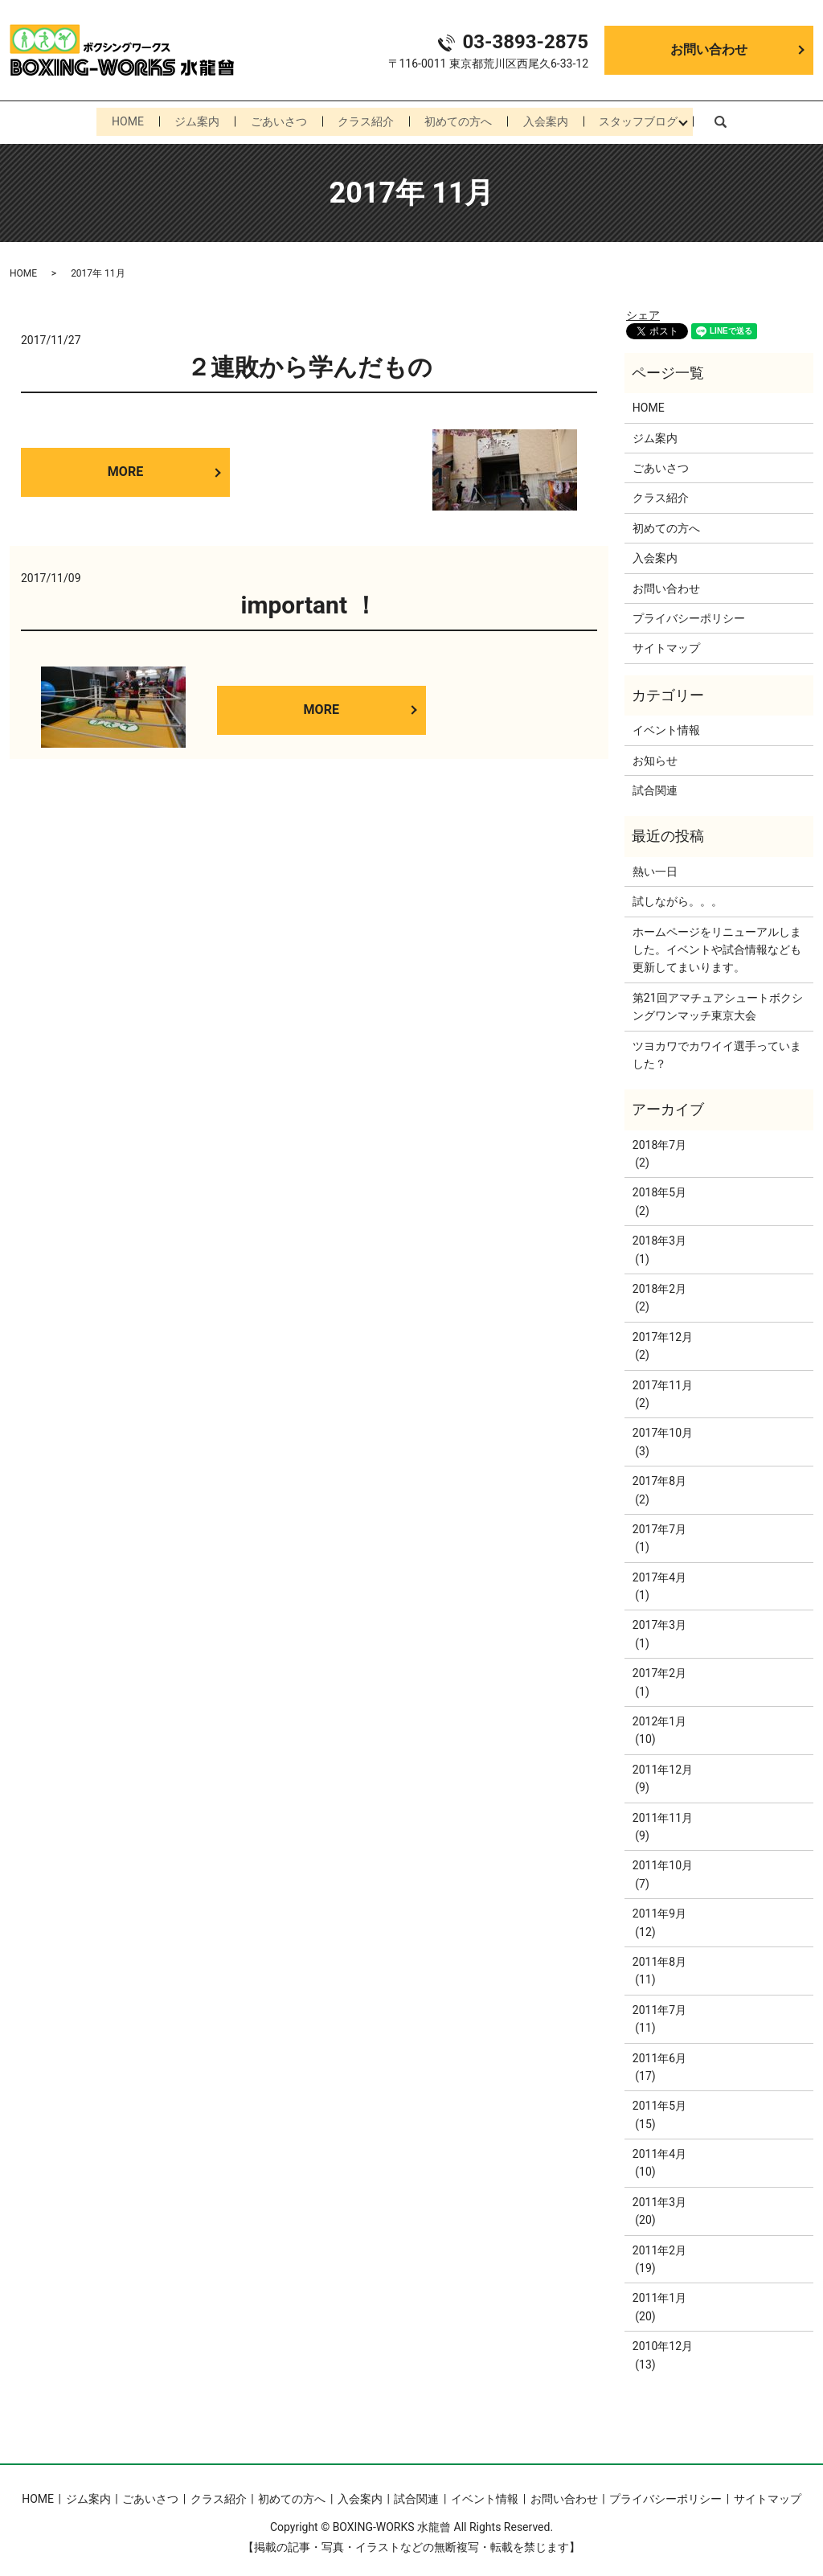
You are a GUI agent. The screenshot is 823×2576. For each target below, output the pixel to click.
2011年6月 (659, 2054)
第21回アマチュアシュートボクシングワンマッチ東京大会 (718, 1002)
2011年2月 (659, 2246)
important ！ (308, 601)
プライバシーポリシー (689, 614)
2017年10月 (663, 1429)
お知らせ (655, 756)
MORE (125, 468)
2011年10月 (663, 1862)
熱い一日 (655, 867)
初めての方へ (461, 119)
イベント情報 (666, 726)
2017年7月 (659, 1525)
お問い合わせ (708, 49)
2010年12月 (663, 2342)
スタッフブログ (647, 119)
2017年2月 (659, 1669)
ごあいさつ (276, 119)
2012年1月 (659, 1717)
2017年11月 (663, 1381)
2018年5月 (659, 1189)
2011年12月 (663, 1765)
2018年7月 (659, 1140)
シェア (643, 311)
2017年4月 (659, 1573)
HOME (119, 119)
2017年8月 (659, 1477)
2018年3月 (659, 1236)
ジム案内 (191, 119)
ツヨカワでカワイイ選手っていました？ (717, 1051)
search (728, 119)
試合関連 (655, 786)
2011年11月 (663, 1813)
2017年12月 (663, 1333)
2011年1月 (659, 2294)
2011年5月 (659, 2101)
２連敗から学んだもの (309, 364)
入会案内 (551, 119)
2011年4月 (659, 2149)
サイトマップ (666, 644)
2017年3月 (659, 1621)
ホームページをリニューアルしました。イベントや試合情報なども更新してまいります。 (717, 945)
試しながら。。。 (678, 897)
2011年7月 (659, 2006)
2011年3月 (659, 2198)
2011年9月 (659, 1909)
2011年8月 (659, 1957)
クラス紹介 (366, 119)
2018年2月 (659, 1284)
